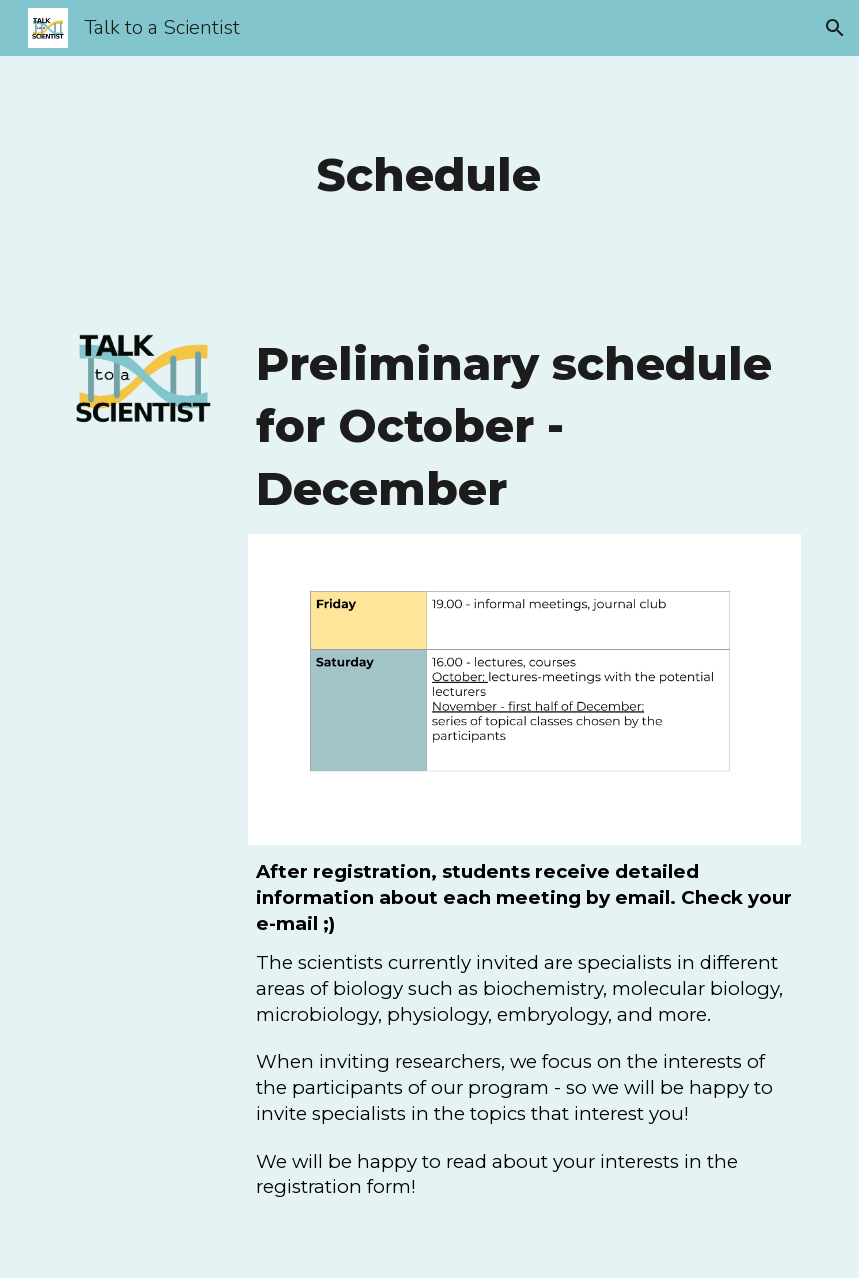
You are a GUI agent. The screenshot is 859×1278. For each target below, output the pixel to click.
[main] (430, 175)
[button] (835, 28)
